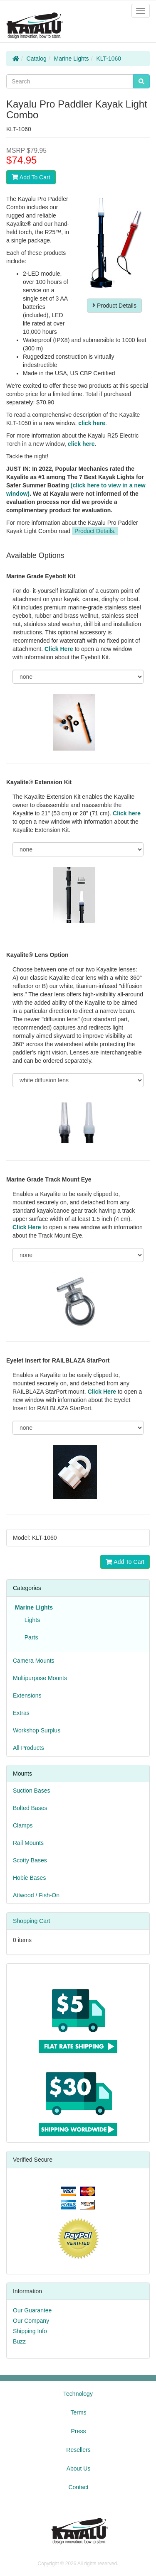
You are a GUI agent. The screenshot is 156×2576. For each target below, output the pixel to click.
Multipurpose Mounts (40, 1678)
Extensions (27, 1695)
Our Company (31, 2320)
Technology (78, 2393)
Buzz (19, 2341)
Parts (29, 1637)
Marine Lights (71, 58)
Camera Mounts (33, 1660)
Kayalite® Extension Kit (39, 782)
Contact (78, 2487)
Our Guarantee (32, 2310)
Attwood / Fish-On (36, 1895)
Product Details (114, 305)
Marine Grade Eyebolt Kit (40, 576)
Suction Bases (31, 1790)
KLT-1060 (108, 58)
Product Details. (95, 531)
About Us (79, 2468)
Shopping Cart (31, 1921)
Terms (78, 2412)
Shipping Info (30, 2331)
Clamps (22, 1825)
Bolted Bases (30, 1808)
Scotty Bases (30, 1860)
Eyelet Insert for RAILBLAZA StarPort (57, 1360)
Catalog (37, 58)
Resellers (78, 2449)
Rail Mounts (28, 1843)
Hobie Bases (29, 1877)
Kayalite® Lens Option (37, 955)
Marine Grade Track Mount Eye (49, 1179)
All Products (28, 1747)
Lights (30, 1620)
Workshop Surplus (36, 1730)
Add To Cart (31, 177)
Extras (21, 1713)
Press (78, 2431)
